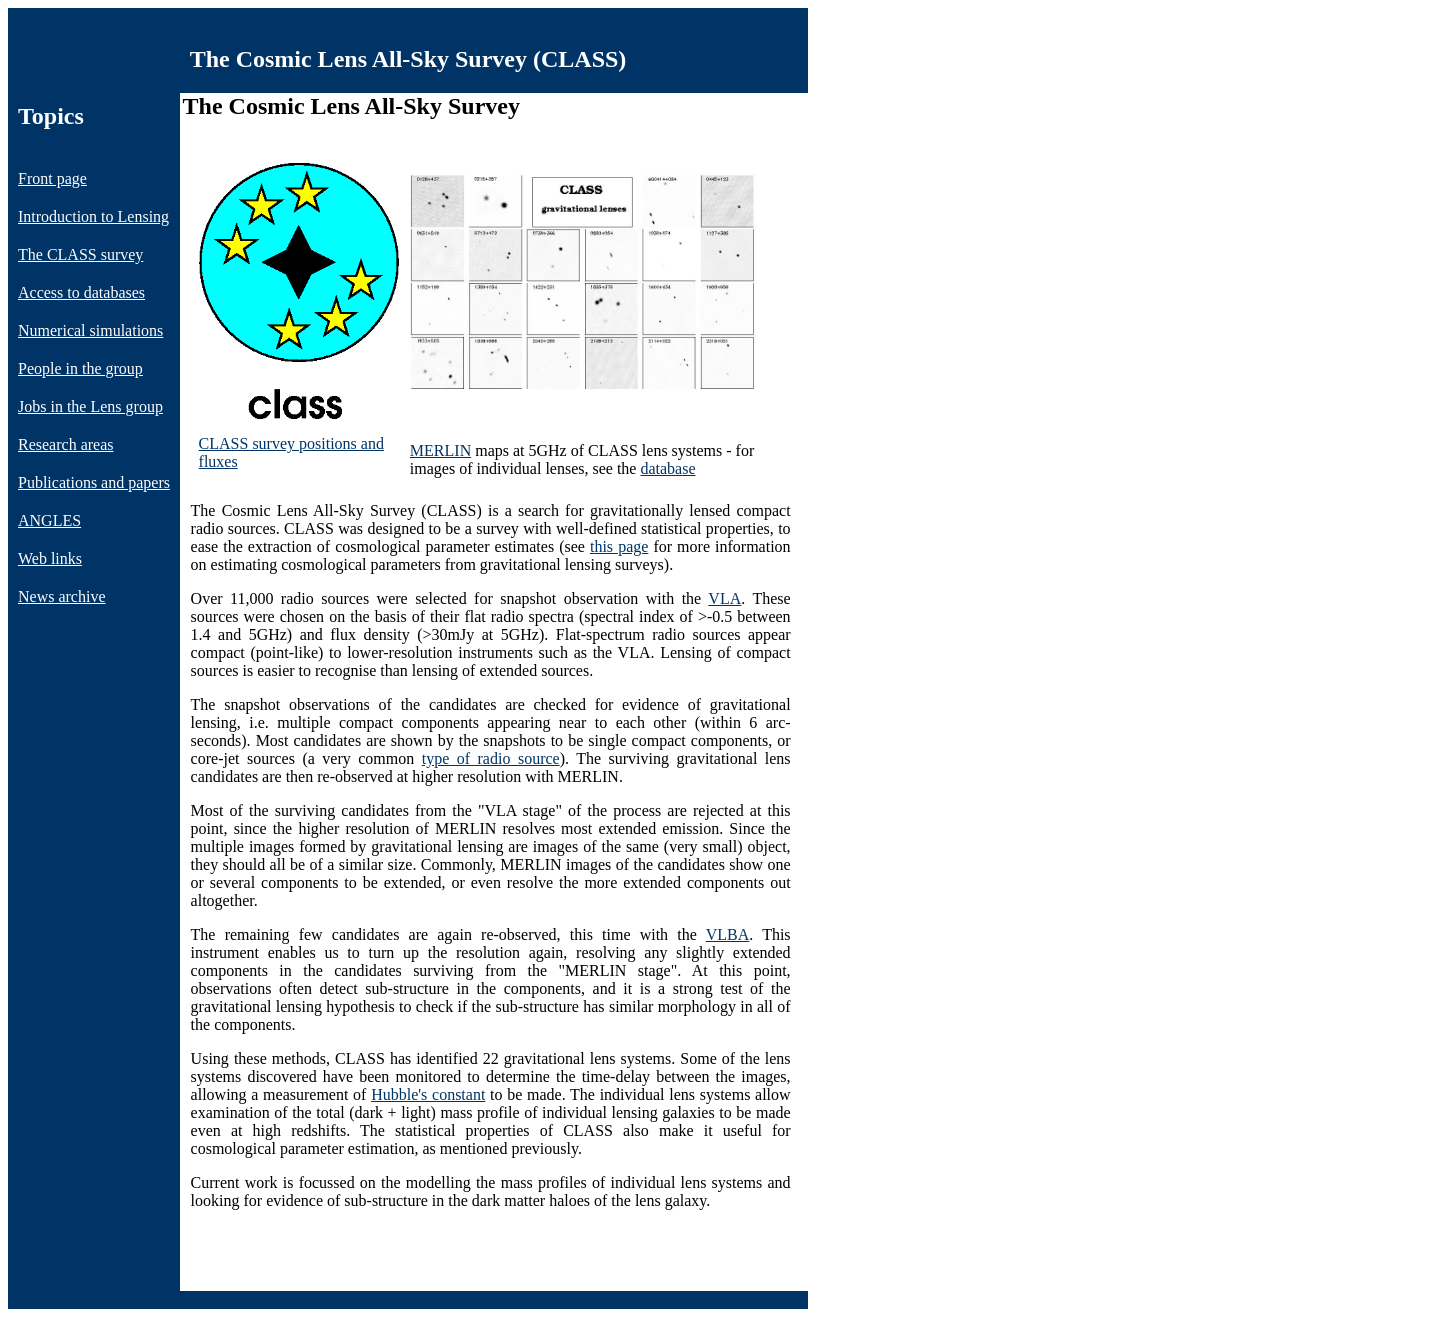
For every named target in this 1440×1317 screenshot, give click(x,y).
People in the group (80, 368)
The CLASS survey (80, 254)
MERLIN (440, 450)
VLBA (728, 934)
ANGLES (49, 520)
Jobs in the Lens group (90, 406)
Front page (52, 178)
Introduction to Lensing (93, 216)
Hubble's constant (428, 1094)
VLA (724, 598)
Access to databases (81, 292)
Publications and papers (94, 482)
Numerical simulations (90, 330)
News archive (62, 596)
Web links (50, 558)
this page (619, 546)
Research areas (66, 444)
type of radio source (491, 758)
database (667, 468)
